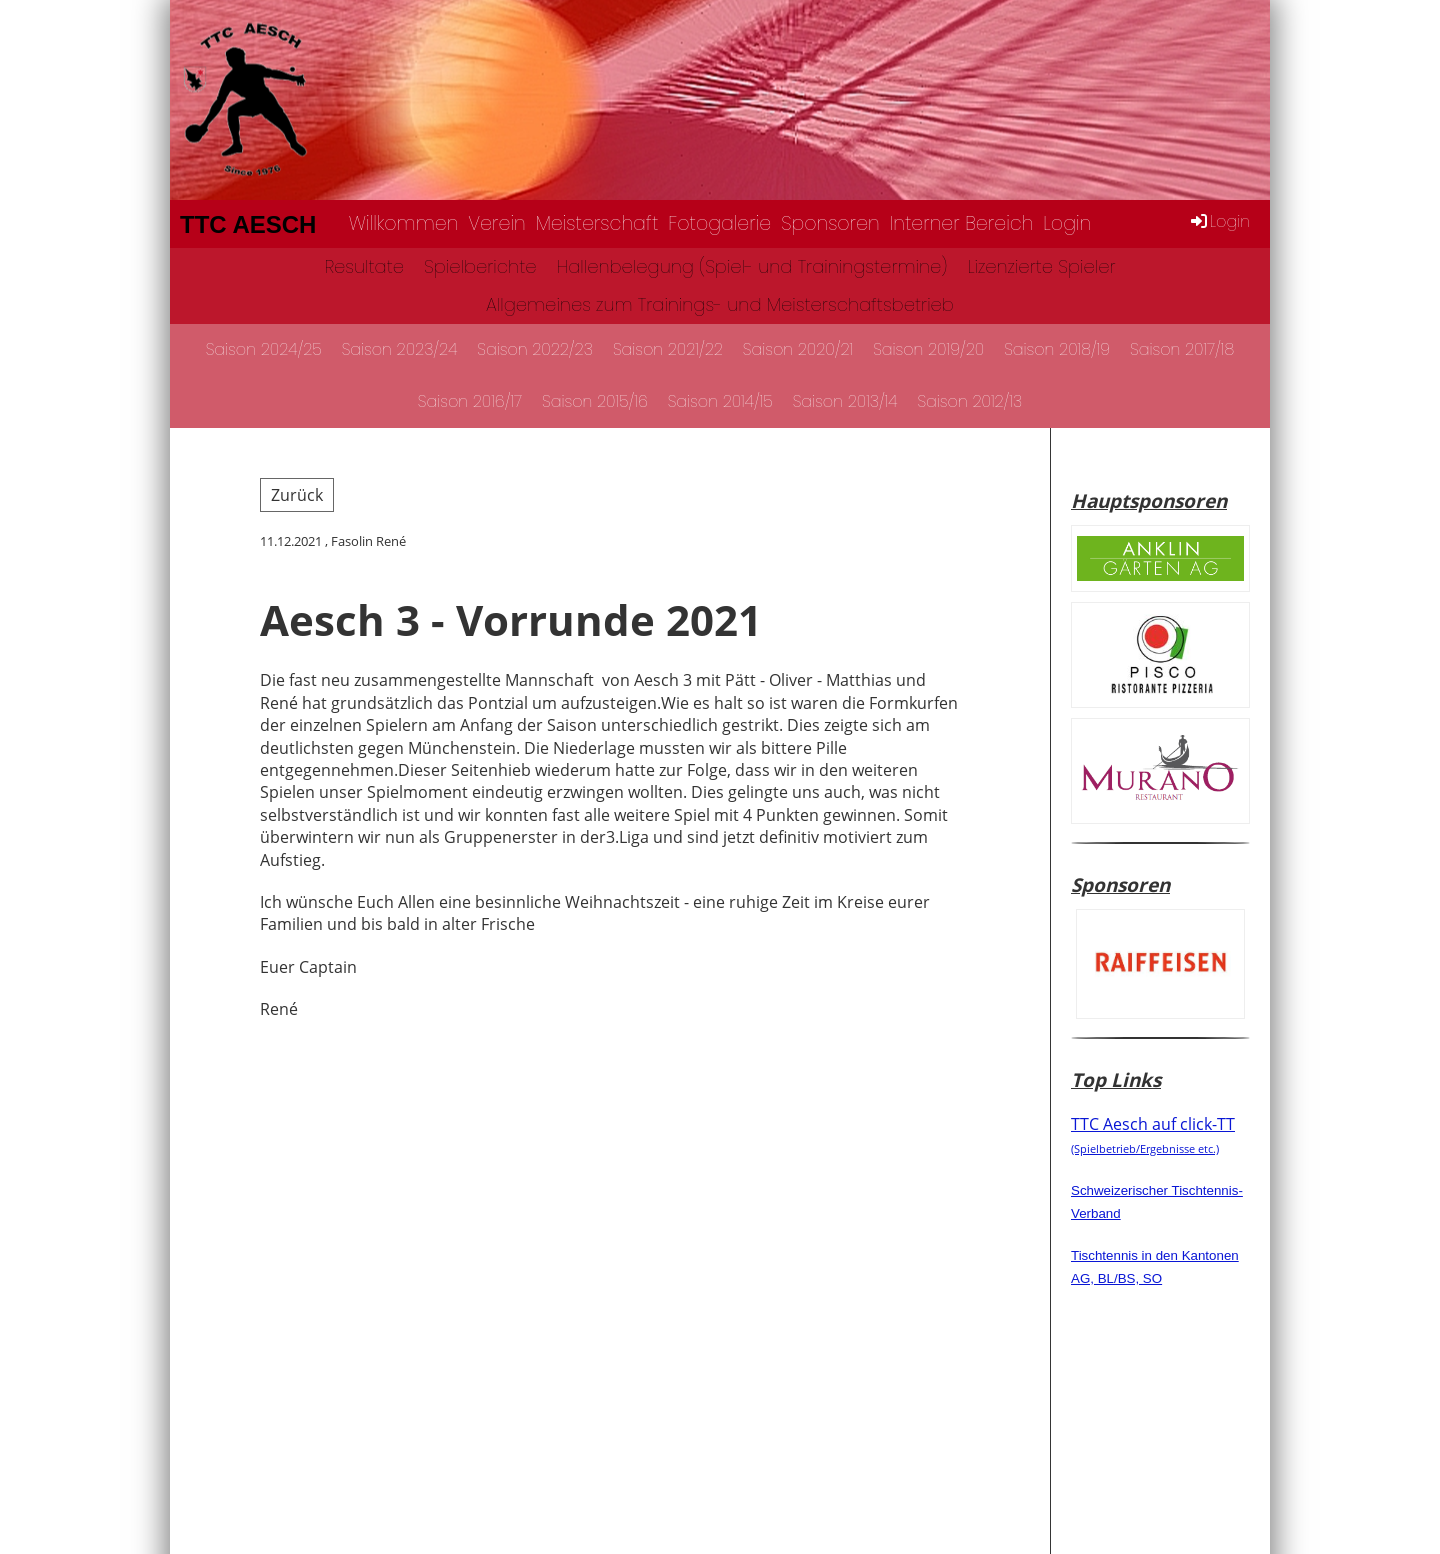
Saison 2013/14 (845, 401)
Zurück (297, 495)
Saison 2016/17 (470, 401)
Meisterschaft (597, 223)
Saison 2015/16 (595, 401)
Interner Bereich (962, 223)
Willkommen (404, 223)
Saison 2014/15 (720, 401)
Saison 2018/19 (1057, 349)
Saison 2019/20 (928, 349)
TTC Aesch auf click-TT (1153, 1134)
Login (1067, 223)
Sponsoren (830, 223)
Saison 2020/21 (798, 349)
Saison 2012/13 (970, 401)
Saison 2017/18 (1182, 349)
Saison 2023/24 (400, 349)
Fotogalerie (719, 223)
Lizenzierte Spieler (1041, 266)
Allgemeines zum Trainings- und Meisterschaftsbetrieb (720, 304)
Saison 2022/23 (535, 349)
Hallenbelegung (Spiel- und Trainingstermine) (752, 266)
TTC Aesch (248, 224)
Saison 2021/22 (668, 349)
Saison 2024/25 (264, 349)
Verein (496, 223)
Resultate (364, 266)
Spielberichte (480, 266)
